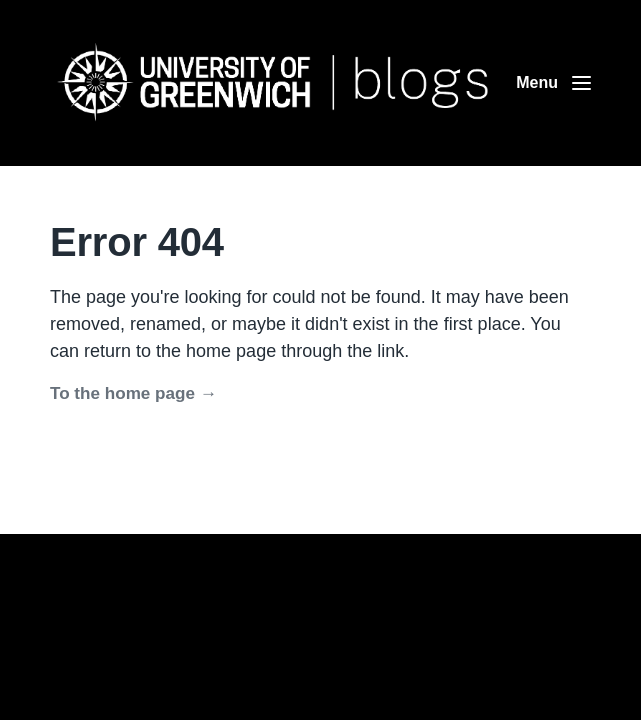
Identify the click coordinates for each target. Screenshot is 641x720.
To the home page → (133, 393)
